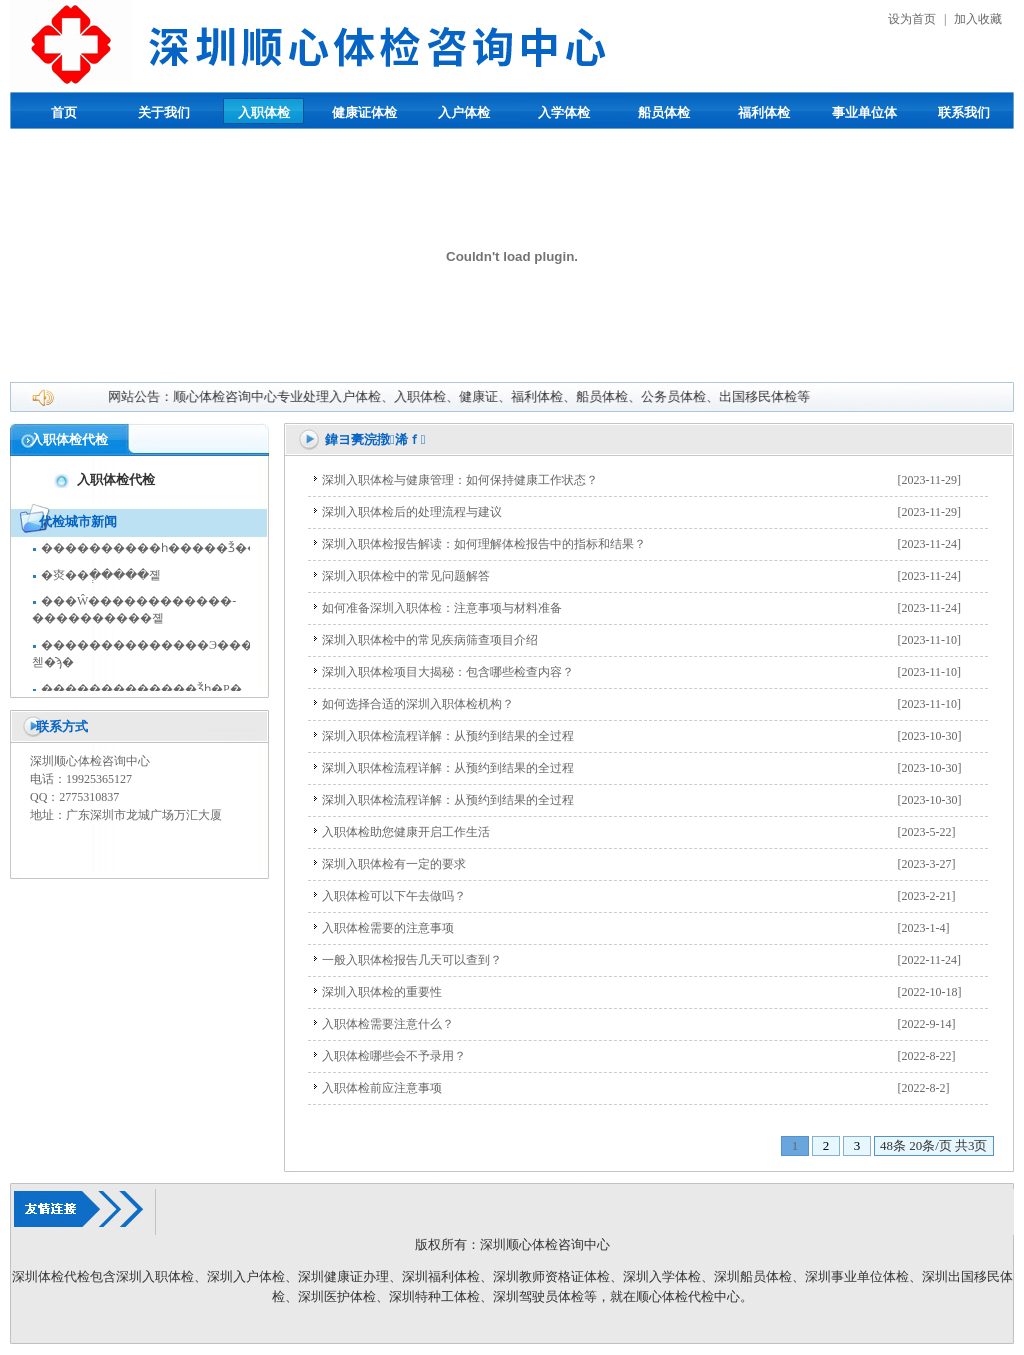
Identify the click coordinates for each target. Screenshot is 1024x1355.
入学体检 (564, 112)
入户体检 (464, 112)
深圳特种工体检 (434, 1296)
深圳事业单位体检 (857, 1276)
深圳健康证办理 (343, 1276)
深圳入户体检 (246, 1276)
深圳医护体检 (337, 1296)
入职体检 (264, 112)
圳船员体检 (759, 1276)
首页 (64, 112)
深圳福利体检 (441, 1276)
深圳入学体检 (662, 1276)
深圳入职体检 (155, 1276)
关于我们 (164, 112)
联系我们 (964, 112)
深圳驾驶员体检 (538, 1296)
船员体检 (664, 112)
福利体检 (764, 112)
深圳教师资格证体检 (551, 1276)
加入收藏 (978, 19)
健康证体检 (364, 112)
